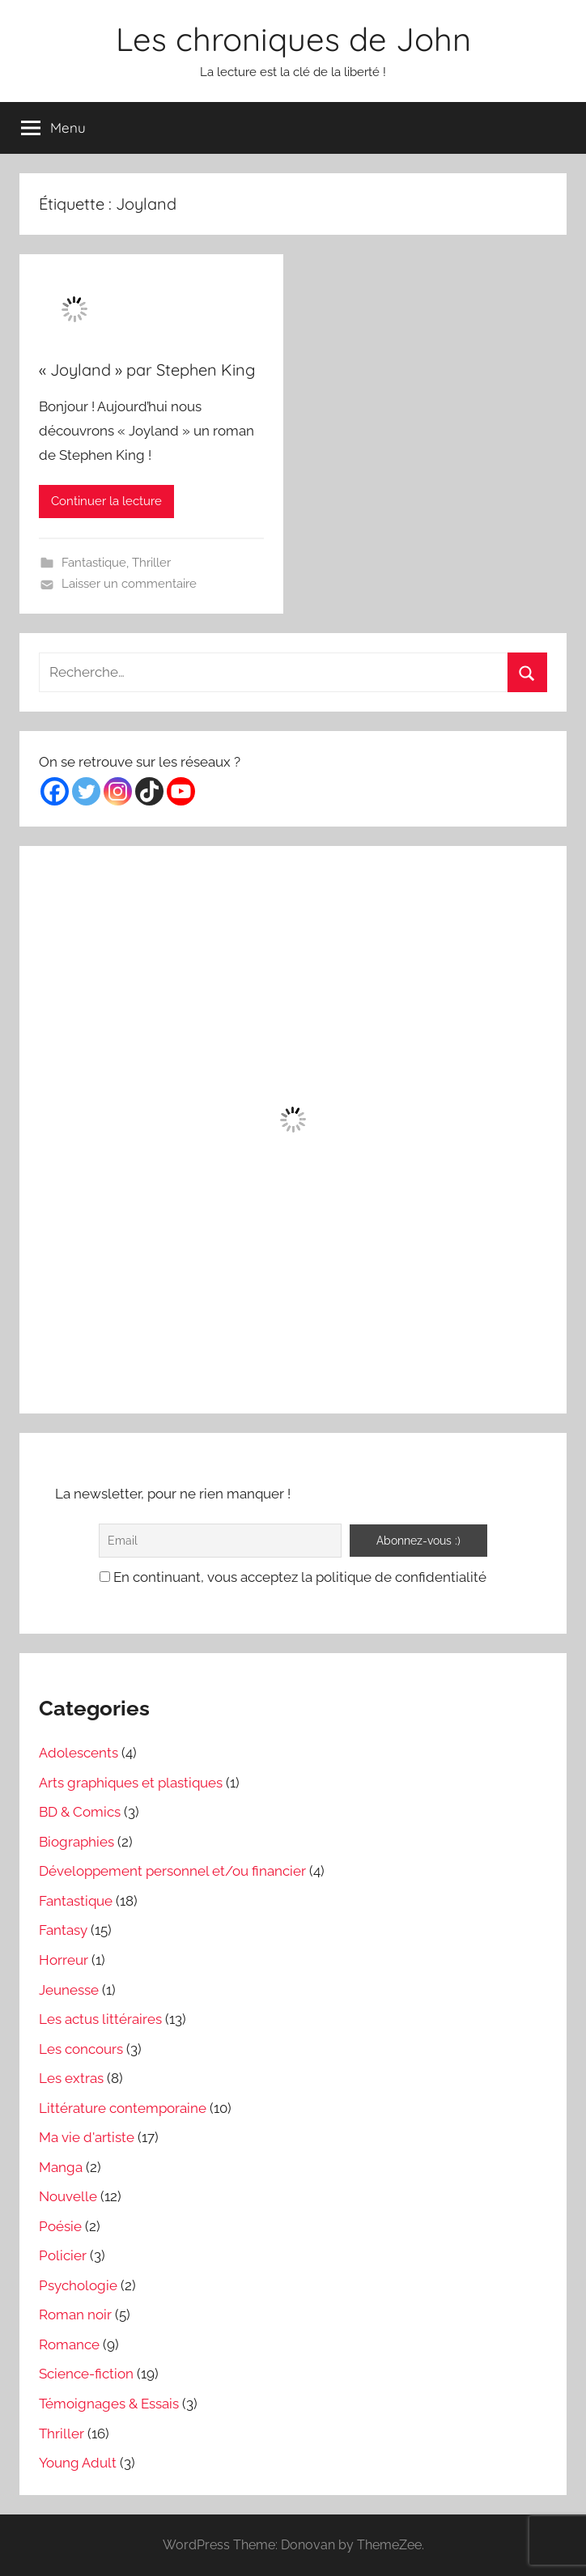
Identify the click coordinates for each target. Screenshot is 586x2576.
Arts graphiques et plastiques (131, 1783)
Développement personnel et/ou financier (172, 1871)
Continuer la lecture (106, 501)
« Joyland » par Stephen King (147, 369)
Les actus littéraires (100, 2019)
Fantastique (94, 562)
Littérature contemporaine (122, 2108)
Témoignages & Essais (109, 2403)
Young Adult (78, 2463)
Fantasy (63, 1930)
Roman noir (75, 2314)
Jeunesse (69, 1990)
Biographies (76, 1842)
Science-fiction (86, 2374)
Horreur (63, 1960)
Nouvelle (68, 2196)
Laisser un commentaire (129, 583)
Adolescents (78, 1753)
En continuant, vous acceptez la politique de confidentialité (293, 1577)
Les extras (71, 2078)
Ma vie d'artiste (86, 2137)
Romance (69, 2344)
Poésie (60, 2226)
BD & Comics (80, 1812)
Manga (61, 2167)
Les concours (81, 2049)
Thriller (151, 562)
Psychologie (78, 2285)
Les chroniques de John (293, 39)
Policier (63, 2255)
